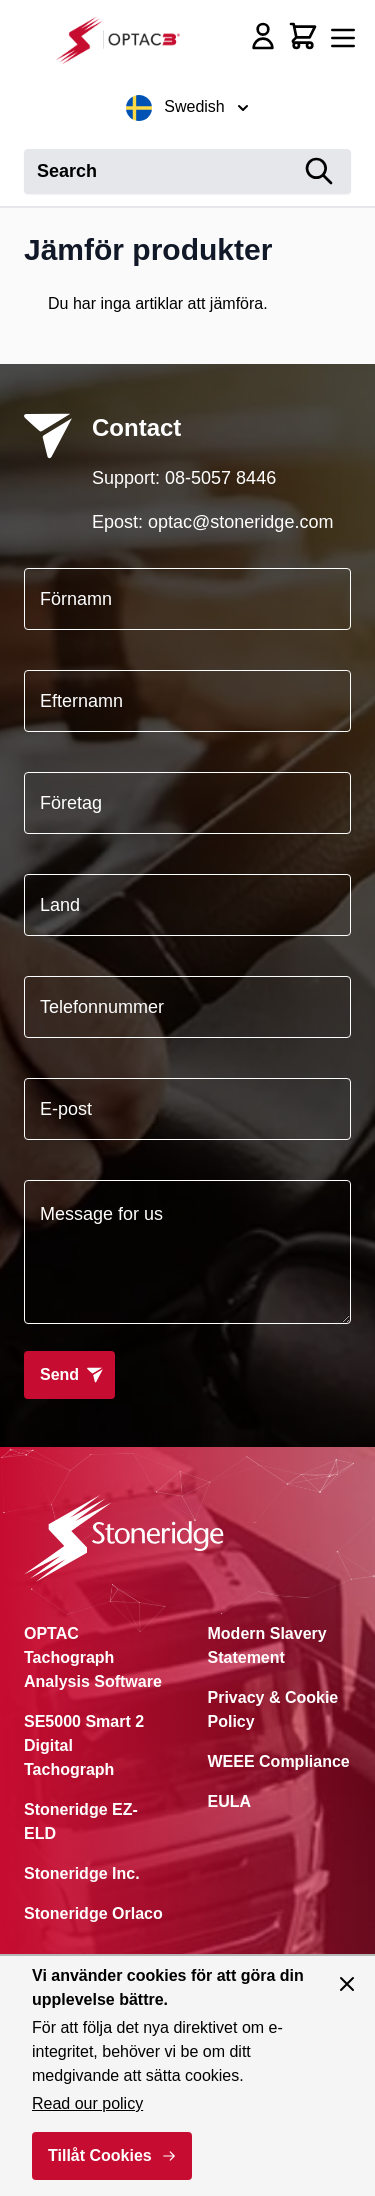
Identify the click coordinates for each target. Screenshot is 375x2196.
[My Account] (263, 36)
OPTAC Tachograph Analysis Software (93, 1657)
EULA (230, 1801)
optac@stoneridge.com (240, 522)
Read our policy (87, 2103)
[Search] (319, 171)
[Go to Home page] (124, 39)
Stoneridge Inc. (82, 1873)
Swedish (187, 108)
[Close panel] (347, 1984)
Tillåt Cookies (100, 2155)
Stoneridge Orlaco (93, 1913)
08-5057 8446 (220, 478)
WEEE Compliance (279, 1761)
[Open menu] (343, 38)
